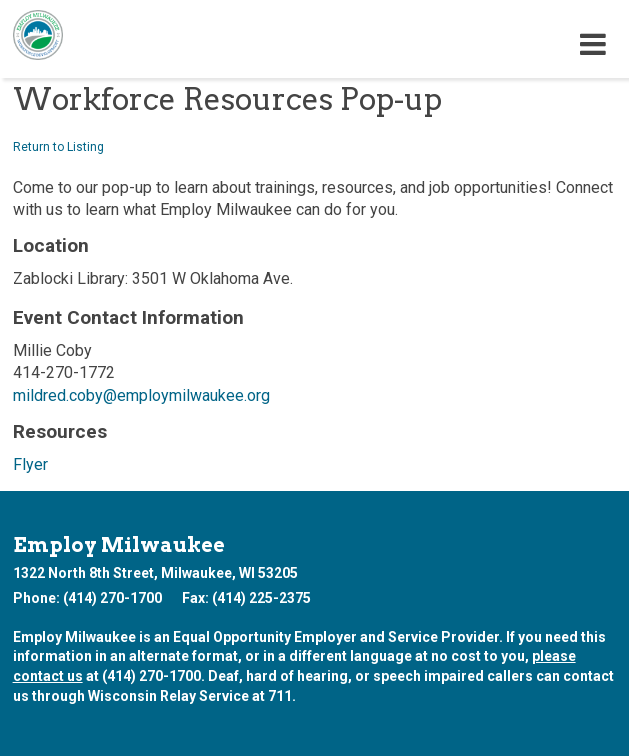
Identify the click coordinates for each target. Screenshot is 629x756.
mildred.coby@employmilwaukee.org (141, 395)
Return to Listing (58, 147)
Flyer (30, 464)
